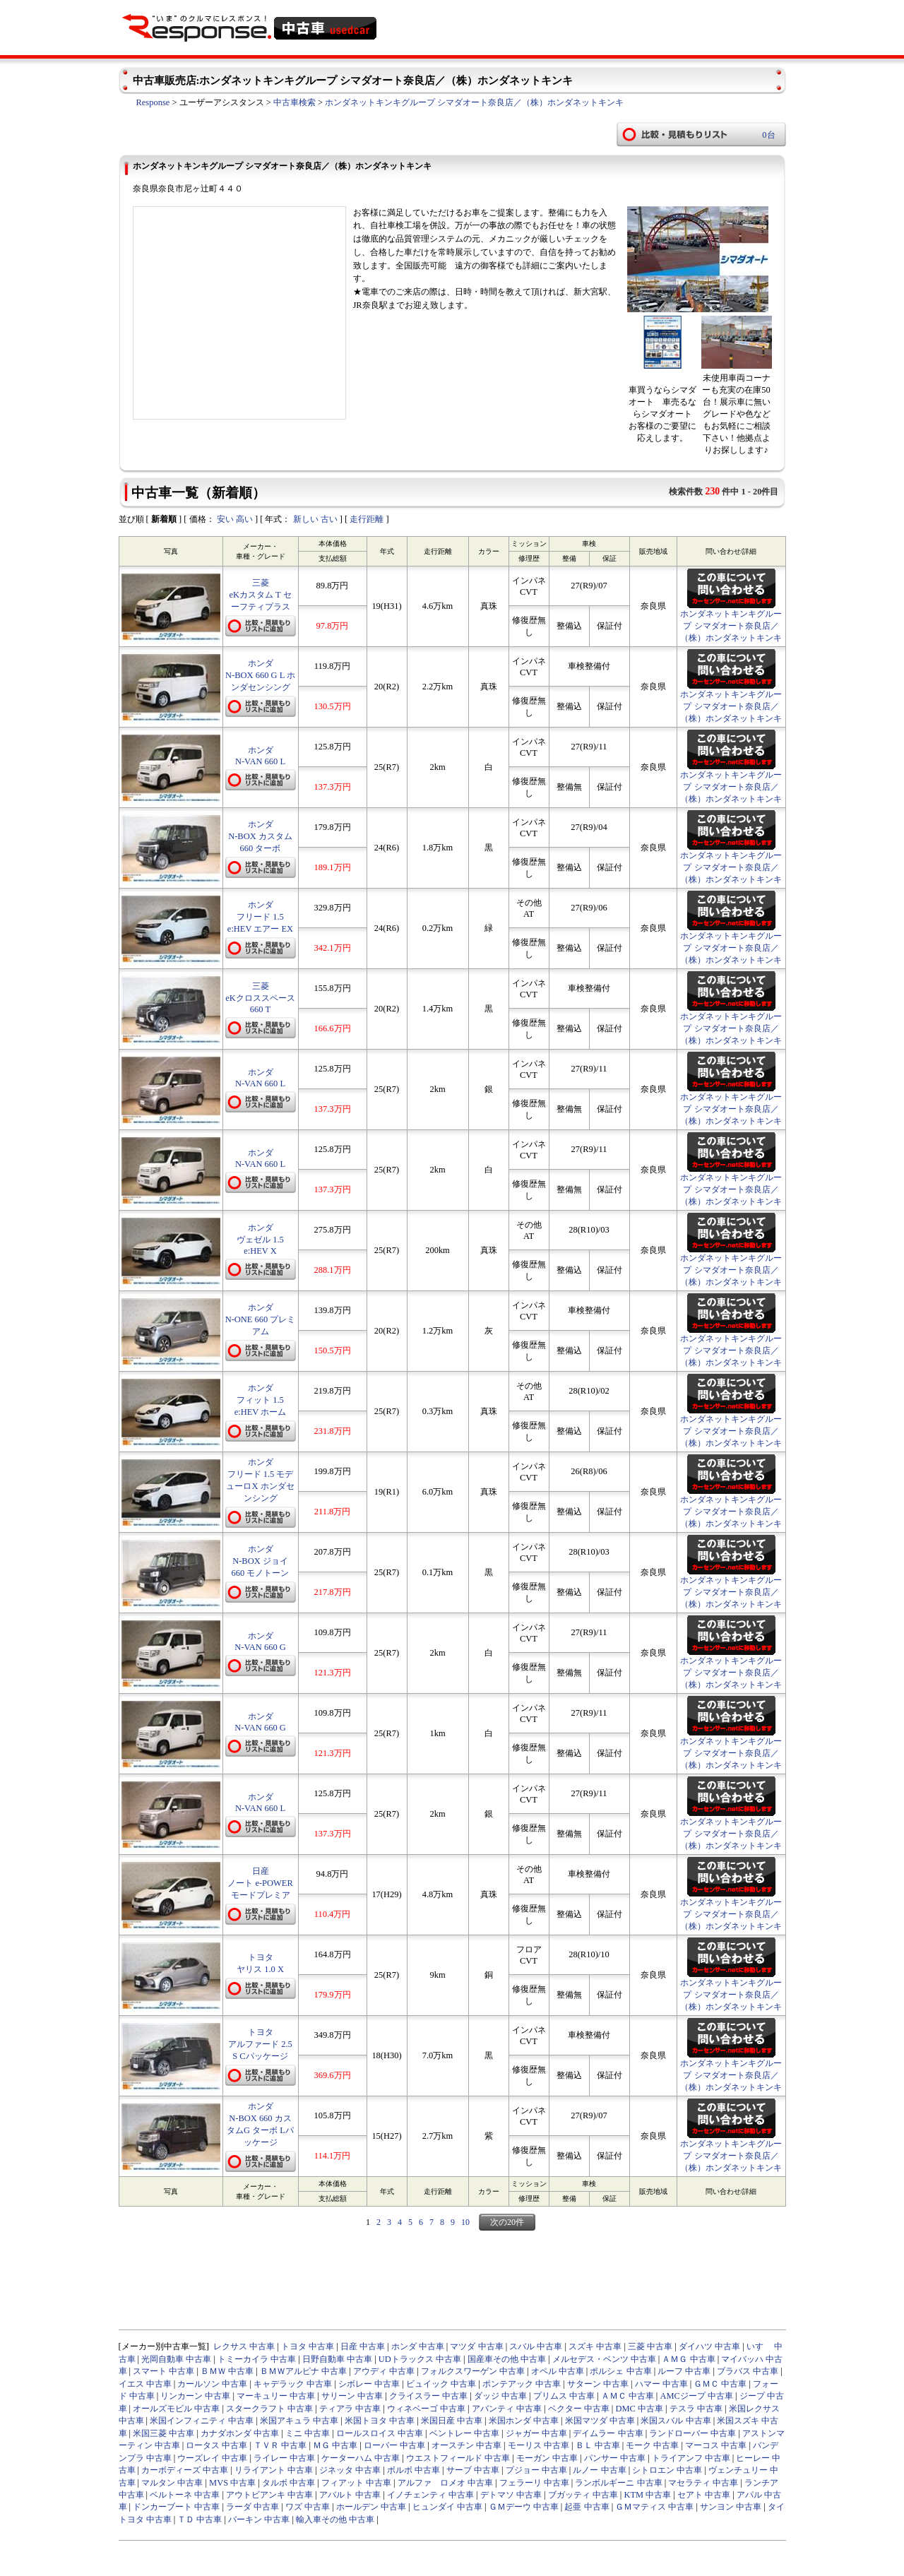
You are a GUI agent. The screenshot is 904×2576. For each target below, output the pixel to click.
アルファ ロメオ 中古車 (445, 2483)
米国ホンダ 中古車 (524, 2421)
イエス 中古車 (145, 2384)
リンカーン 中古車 (195, 2396)
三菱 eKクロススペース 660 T (260, 997)
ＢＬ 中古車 (598, 2445)
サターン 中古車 (598, 2384)
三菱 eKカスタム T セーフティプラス (260, 595)
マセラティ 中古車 (703, 2483)
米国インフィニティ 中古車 (202, 2421)
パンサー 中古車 (615, 2458)
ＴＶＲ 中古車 (280, 2445)
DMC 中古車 (639, 2409)
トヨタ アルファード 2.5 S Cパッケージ (260, 2044)
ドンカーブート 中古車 (176, 2507)
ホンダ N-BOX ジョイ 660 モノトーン (261, 1561)
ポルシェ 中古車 (620, 2371)
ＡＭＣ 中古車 (627, 2396)
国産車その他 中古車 (507, 2359)
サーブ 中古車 (472, 2470)
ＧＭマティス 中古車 (654, 2507)
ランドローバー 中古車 (692, 2433)
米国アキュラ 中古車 (299, 2421)
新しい (306, 519)
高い (244, 519)
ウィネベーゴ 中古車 (426, 2409)
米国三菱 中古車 (163, 2433)
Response (153, 102)
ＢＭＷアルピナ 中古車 (303, 2371)
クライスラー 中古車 (428, 2396)
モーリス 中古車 (538, 2445)
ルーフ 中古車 (684, 2371)
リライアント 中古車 (273, 2470)
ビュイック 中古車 (441, 2384)
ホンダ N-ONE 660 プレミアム (260, 1319)
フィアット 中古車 (356, 2483)
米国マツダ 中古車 (600, 2421)
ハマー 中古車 (661, 2384)
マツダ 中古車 (476, 2346)
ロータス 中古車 (216, 2445)
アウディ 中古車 (384, 2371)
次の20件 (507, 2222)
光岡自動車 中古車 (176, 2359)
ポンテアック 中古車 (521, 2384)
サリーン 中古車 (352, 2396)
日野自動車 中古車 (337, 2359)
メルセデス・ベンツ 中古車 (604, 2359)
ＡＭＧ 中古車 (688, 2359)
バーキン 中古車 (259, 2519)
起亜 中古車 (586, 2507)
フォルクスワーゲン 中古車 (473, 2371)
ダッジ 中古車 (500, 2396)
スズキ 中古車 (595, 2346)
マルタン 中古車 (172, 2483)
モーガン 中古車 (547, 2458)
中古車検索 (294, 102)
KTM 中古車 (647, 2495)
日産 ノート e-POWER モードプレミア (259, 1883)
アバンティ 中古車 (507, 2409)
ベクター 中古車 (578, 2409)
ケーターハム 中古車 (360, 2458)
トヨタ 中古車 (307, 2346)
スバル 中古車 (535, 2346)
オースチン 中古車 (466, 2445)
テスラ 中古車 (696, 2409)
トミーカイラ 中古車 (257, 2359)
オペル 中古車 (557, 2371)
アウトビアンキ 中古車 (269, 2495)
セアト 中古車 (703, 2495)
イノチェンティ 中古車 (430, 2495)
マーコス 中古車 (716, 2445)
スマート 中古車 (163, 2371)
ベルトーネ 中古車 (185, 2495)
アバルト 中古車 (350, 2495)
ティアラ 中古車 (350, 2409)
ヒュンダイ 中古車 (447, 2507)
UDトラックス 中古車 (420, 2359)
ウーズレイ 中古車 (212, 2458)
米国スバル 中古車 (675, 2421)
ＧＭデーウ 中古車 (524, 2507)
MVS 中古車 (232, 2483)
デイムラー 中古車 (608, 2433)
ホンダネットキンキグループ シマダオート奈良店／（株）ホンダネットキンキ (474, 102)
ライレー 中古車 (284, 2458)
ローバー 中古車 (394, 2445)
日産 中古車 (362, 2346)
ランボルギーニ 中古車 (618, 2483)
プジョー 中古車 (536, 2470)
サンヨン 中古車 (730, 2507)
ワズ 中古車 (307, 2507)
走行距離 (366, 519)
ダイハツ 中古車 (709, 2346)
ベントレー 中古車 (464, 2433)
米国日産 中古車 (451, 2421)
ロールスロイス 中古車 (379, 2433)
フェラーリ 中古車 (534, 2483)
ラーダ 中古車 (252, 2507)
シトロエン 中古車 (667, 2470)
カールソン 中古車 (212, 2384)
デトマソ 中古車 (511, 2495)
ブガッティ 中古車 (583, 2495)
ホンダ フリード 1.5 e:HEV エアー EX (260, 917)
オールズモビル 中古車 (176, 2409)
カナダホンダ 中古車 (240, 2433)
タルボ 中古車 (288, 2483)
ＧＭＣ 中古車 (720, 2384)
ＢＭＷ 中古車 (227, 2371)
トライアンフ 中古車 (691, 2458)
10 (465, 2222)
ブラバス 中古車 (747, 2371)
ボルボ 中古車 (413, 2470)
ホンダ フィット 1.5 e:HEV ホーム (260, 1400)
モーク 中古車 (652, 2445)
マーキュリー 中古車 (276, 2396)
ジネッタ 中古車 (350, 2470)
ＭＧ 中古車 (335, 2445)
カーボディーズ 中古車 (184, 2470)
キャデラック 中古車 (293, 2384)
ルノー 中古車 (599, 2470)
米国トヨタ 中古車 (380, 2421)
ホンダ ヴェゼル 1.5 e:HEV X (260, 1239)
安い (225, 519)
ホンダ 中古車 (417, 2346)
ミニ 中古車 (307, 2433)
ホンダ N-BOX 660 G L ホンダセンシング (260, 675)
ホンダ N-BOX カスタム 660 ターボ (260, 836)
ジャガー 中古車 (536, 2433)
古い (329, 519)
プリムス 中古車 (564, 2396)
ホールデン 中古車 (371, 2507)
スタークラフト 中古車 (269, 2409)
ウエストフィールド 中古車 (458, 2458)
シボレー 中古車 (369, 2384)
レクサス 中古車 (244, 2346)
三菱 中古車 (650, 2346)
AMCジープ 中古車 (696, 2396)
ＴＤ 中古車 (199, 2519)
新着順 (164, 519)
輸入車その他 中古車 (335, 2519)
